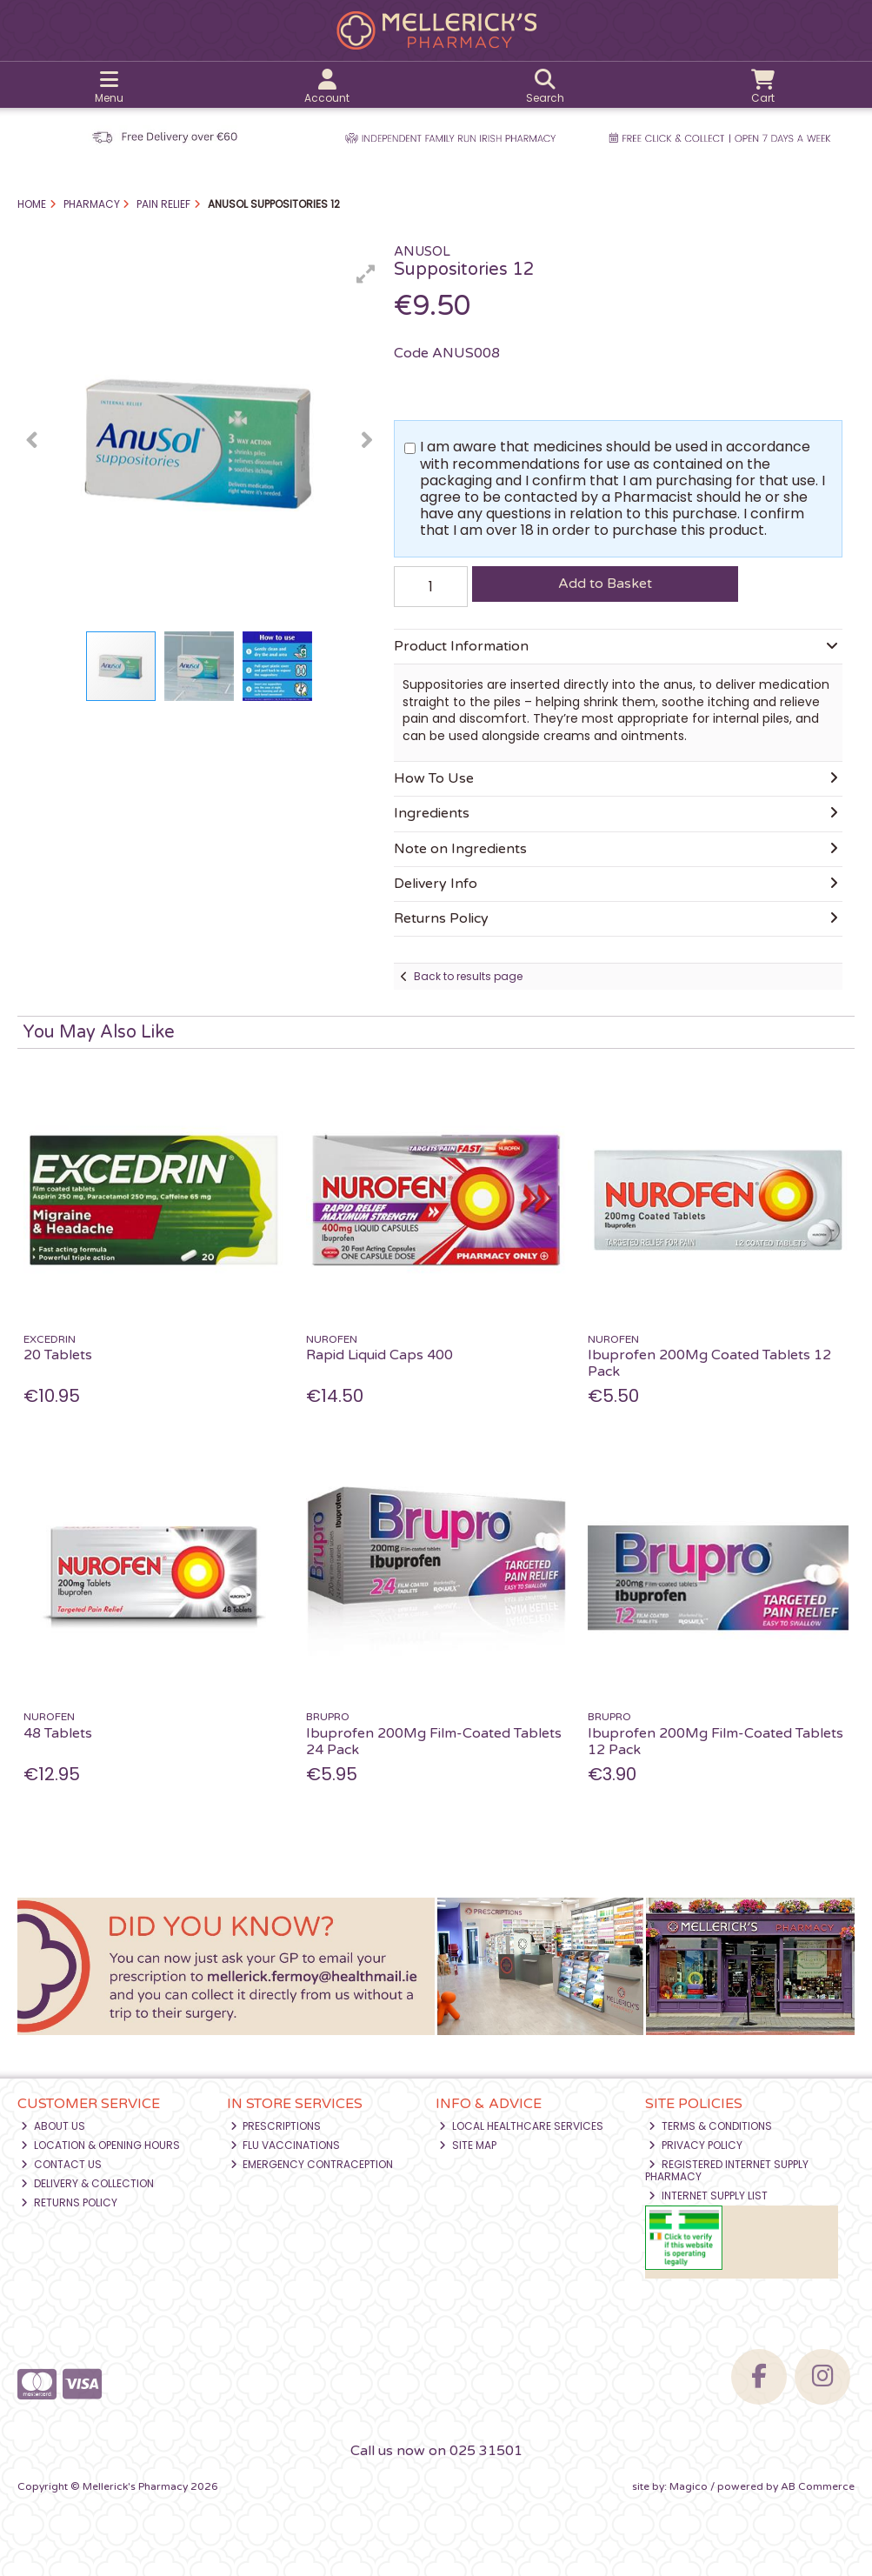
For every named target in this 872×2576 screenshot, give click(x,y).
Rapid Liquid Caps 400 (379, 1355)
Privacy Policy (695, 2145)
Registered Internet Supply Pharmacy (727, 2170)
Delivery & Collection (87, 2183)
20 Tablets (57, 1355)
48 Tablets (57, 1733)
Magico (688, 2486)
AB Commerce (818, 2486)
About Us (53, 2126)
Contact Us (61, 2164)
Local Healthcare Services (521, 2126)
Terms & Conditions (710, 2126)
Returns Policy (69, 2202)
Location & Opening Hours (100, 2145)
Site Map (467, 2145)
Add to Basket (605, 583)
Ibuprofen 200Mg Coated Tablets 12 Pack (709, 1363)
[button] (366, 274)
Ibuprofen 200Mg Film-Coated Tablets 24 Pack (434, 1741)
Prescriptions (276, 2126)
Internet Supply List (708, 2195)
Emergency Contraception (312, 2164)
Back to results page (468, 976)
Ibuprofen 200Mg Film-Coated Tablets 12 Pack (715, 1741)
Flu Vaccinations (285, 2145)
